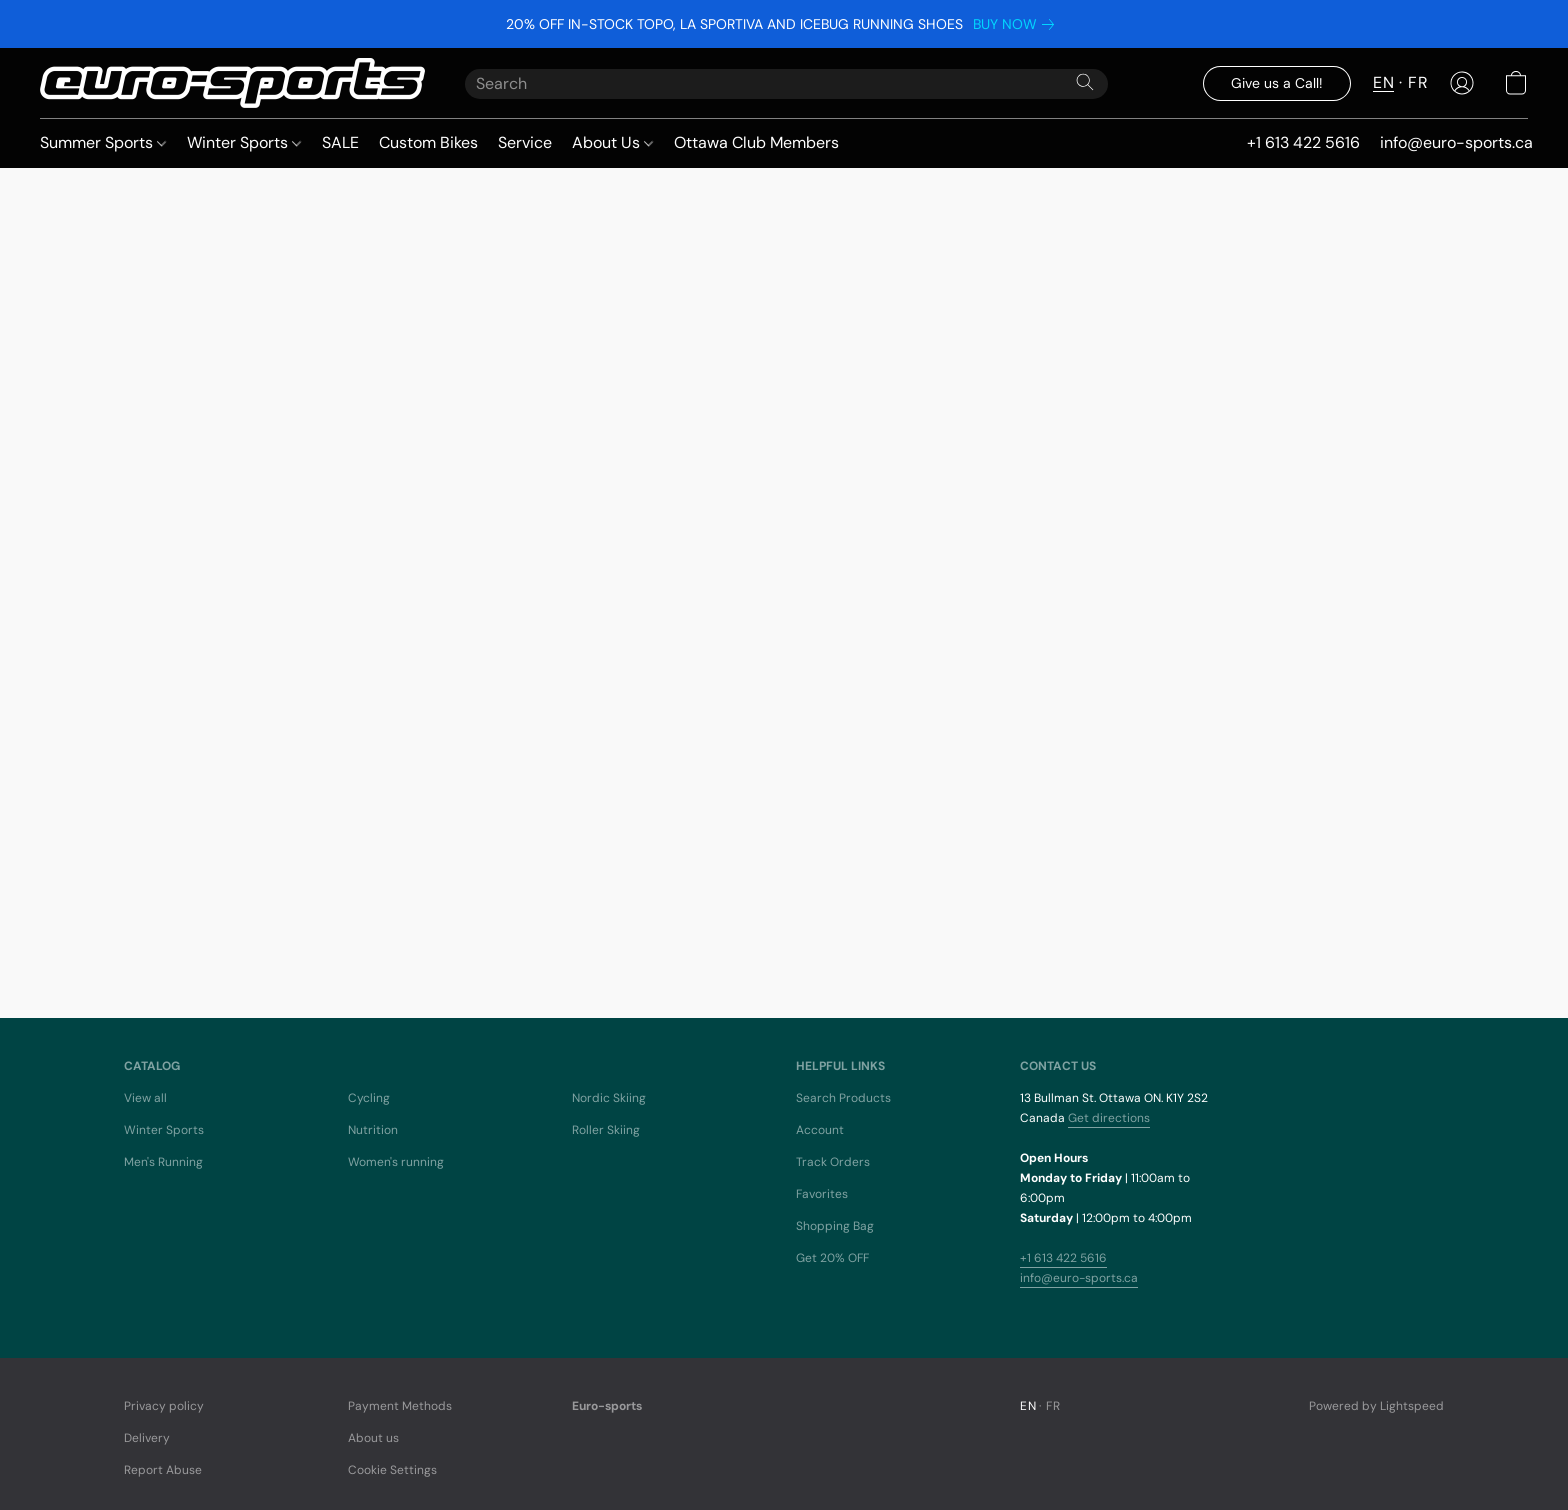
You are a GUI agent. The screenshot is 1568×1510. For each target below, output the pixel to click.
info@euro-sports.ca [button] (1456, 142)
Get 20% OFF (832, 1258)
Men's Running (163, 1162)
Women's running (396, 1162)
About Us (612, 142)
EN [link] (1028, 1406)
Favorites (822, 1194)
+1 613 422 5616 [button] (1303, 142)
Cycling (369, 1098)
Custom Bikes (428, 142)
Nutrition (373, 1130)
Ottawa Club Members (756, 142)
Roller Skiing (606, 1130)
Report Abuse (163, 1470)
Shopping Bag (835, 1226)
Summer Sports (103, 142)
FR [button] (1418, 82)
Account (820, 1130)
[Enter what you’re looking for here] (786, 84)
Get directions (1109, 1118)
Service (525, 142)
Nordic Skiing (609, 1098)
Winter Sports (244, 142)
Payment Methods (400, 1406)
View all (145, 1098)
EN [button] (1383, 82)
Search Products (843, 1098)
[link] (1017, 24)
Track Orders (833, 1162)
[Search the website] (1085, 82)
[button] (232, 83)
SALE (340, 142)
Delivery (147, 1438)
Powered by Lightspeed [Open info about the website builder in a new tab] (1376, 1406)
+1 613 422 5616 (1063, 1258)
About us (373, 1438)
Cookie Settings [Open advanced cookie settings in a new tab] (392, 1470)
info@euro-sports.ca (1079, 1278)
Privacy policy (164, 1406)
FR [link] (1053, 1406)
